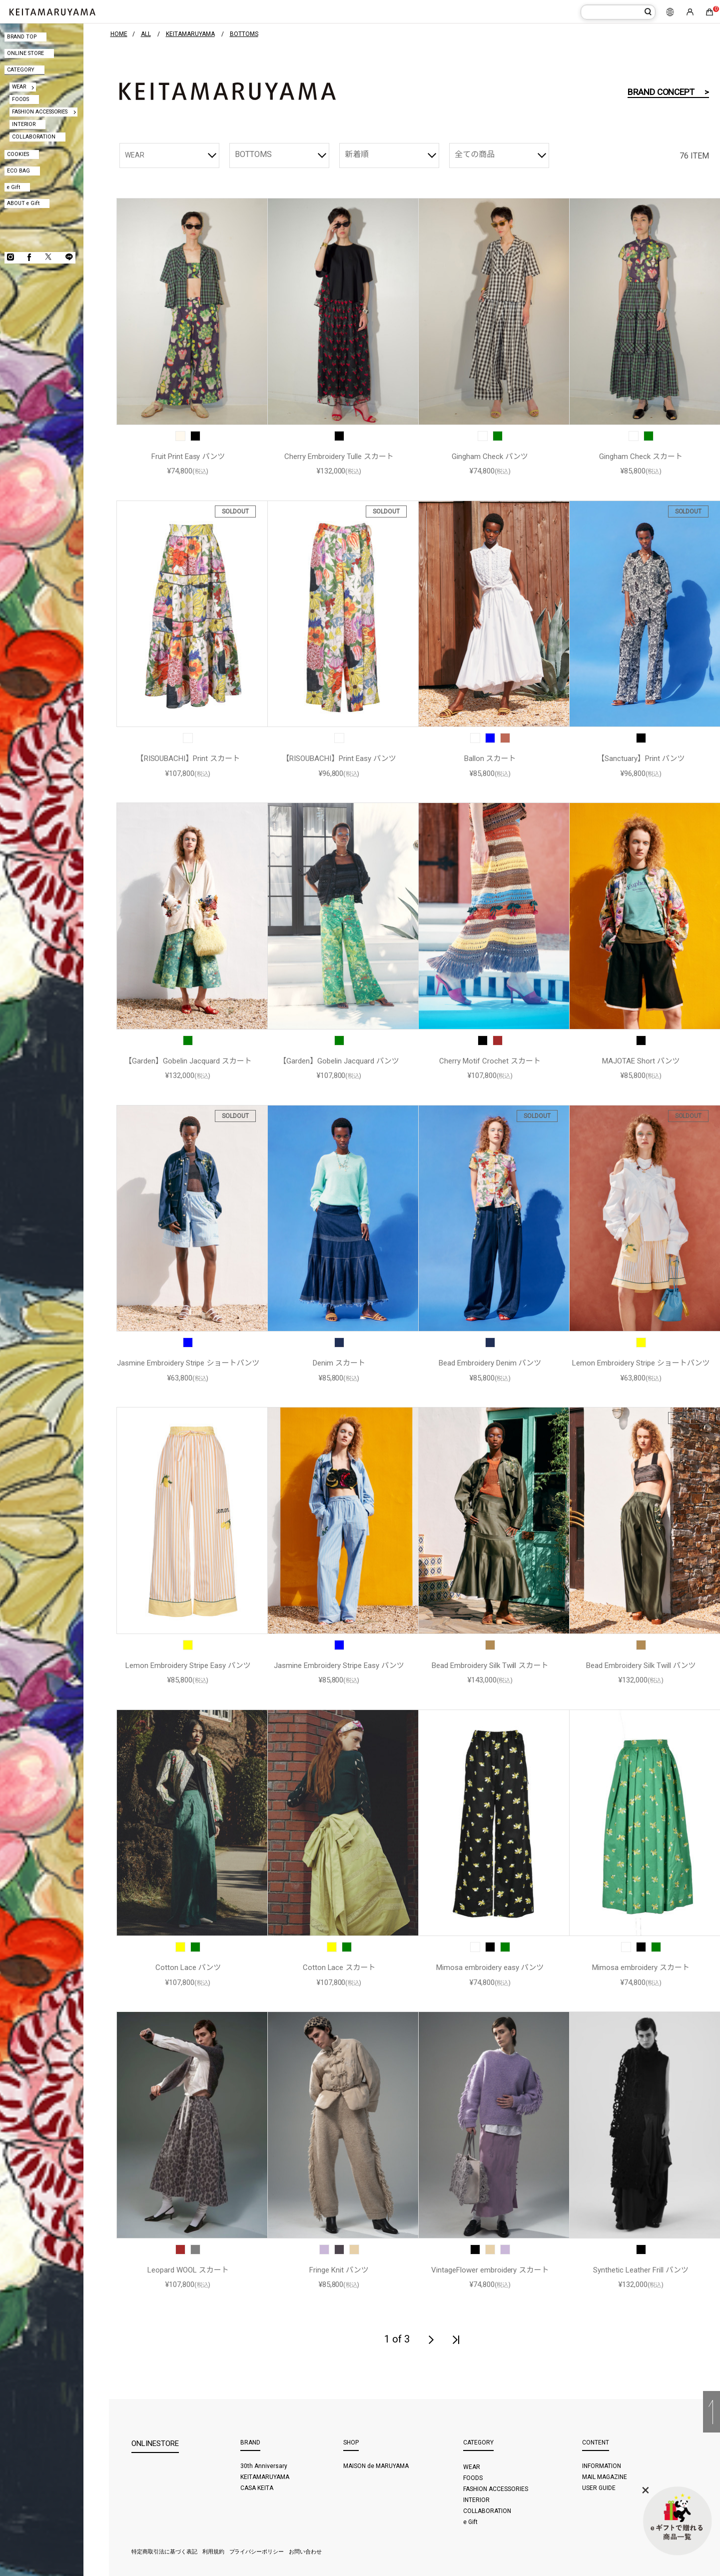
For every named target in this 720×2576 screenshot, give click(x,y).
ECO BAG (18, 171)
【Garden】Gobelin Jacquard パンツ (339, 1061)
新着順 (357, 154)
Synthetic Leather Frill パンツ (640, 2270)
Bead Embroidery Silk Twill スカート (490, 1665)
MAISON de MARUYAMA (376, 2466)
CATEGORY (20, 69)
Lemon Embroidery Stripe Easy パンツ (187, 1665)
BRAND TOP (21, 37)
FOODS (20, 99)
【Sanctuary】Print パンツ (641, 758)
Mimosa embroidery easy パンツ (490, 1967)
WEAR (19, 87)
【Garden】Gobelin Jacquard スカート (188, 1061)
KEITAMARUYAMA (264, 2477)
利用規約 (213, 2551)
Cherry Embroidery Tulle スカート (339, 456)
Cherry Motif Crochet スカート (490, 1061)
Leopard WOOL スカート (188, 2270)
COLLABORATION (33, 137)
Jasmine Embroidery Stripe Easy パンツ (339, 1665)
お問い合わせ (305, 2551)
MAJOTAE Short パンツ (641, 1061)
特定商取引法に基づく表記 (164, 2551)
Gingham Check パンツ (490, 456)
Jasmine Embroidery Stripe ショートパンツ (188, 1363)
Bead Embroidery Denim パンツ (490, 1363)
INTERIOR (23, 124)
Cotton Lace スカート (339, 1967)
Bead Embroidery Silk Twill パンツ (641, 1665)
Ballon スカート (490, 758)
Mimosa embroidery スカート (641, 1967)
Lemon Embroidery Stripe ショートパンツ (641, 1363)
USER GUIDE (599, 2488)
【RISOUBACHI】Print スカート (188, 758)
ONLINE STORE (25, 53)
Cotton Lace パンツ (188, 1967)
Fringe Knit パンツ (339, 2270)
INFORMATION (601, 2466)
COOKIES (18, 154)
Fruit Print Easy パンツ (188, 456)
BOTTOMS (253, 154)
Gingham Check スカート (641, 456)
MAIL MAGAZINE (604, 2477)
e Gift (13, 187)
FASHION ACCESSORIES (40, 111)
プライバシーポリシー (256, 2551)
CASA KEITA (256, 2488)
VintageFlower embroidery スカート (490, 2270)
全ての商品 (475, 154)
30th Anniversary (263, 2466)
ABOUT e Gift (23, 203)
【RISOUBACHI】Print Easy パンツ (339, 758)
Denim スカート (339, 1363)
